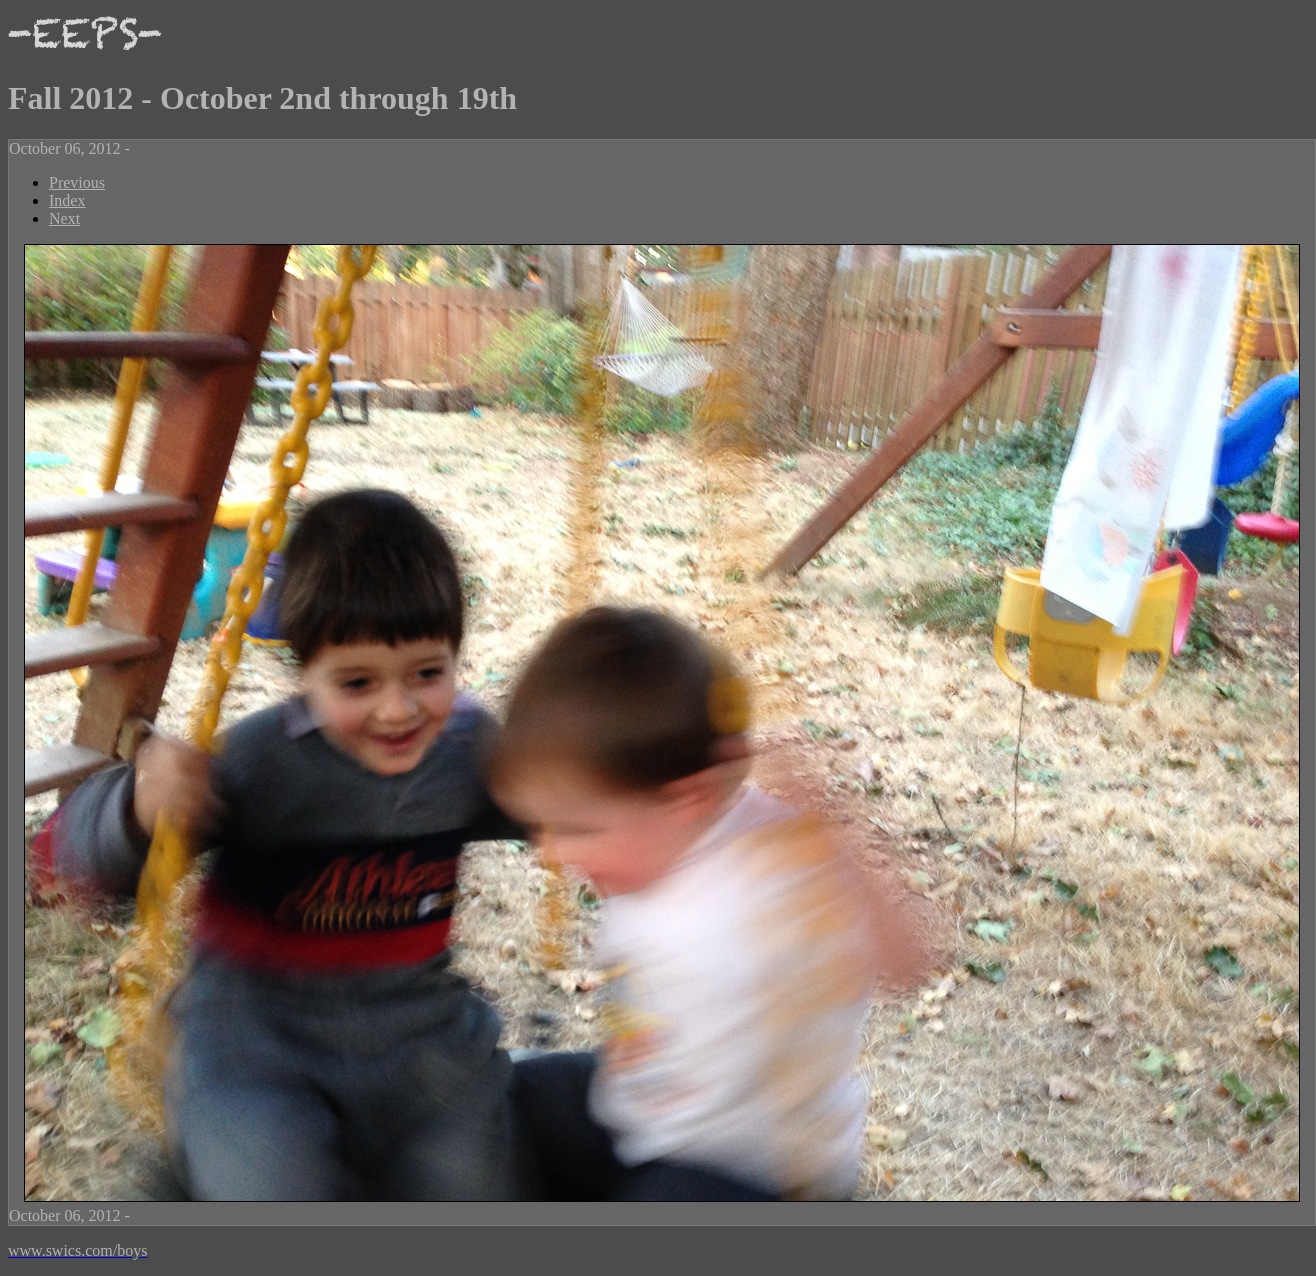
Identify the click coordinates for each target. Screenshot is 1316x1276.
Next (64, 218)
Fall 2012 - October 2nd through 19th (262, 98)
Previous (77, 182)
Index (67, 200)
